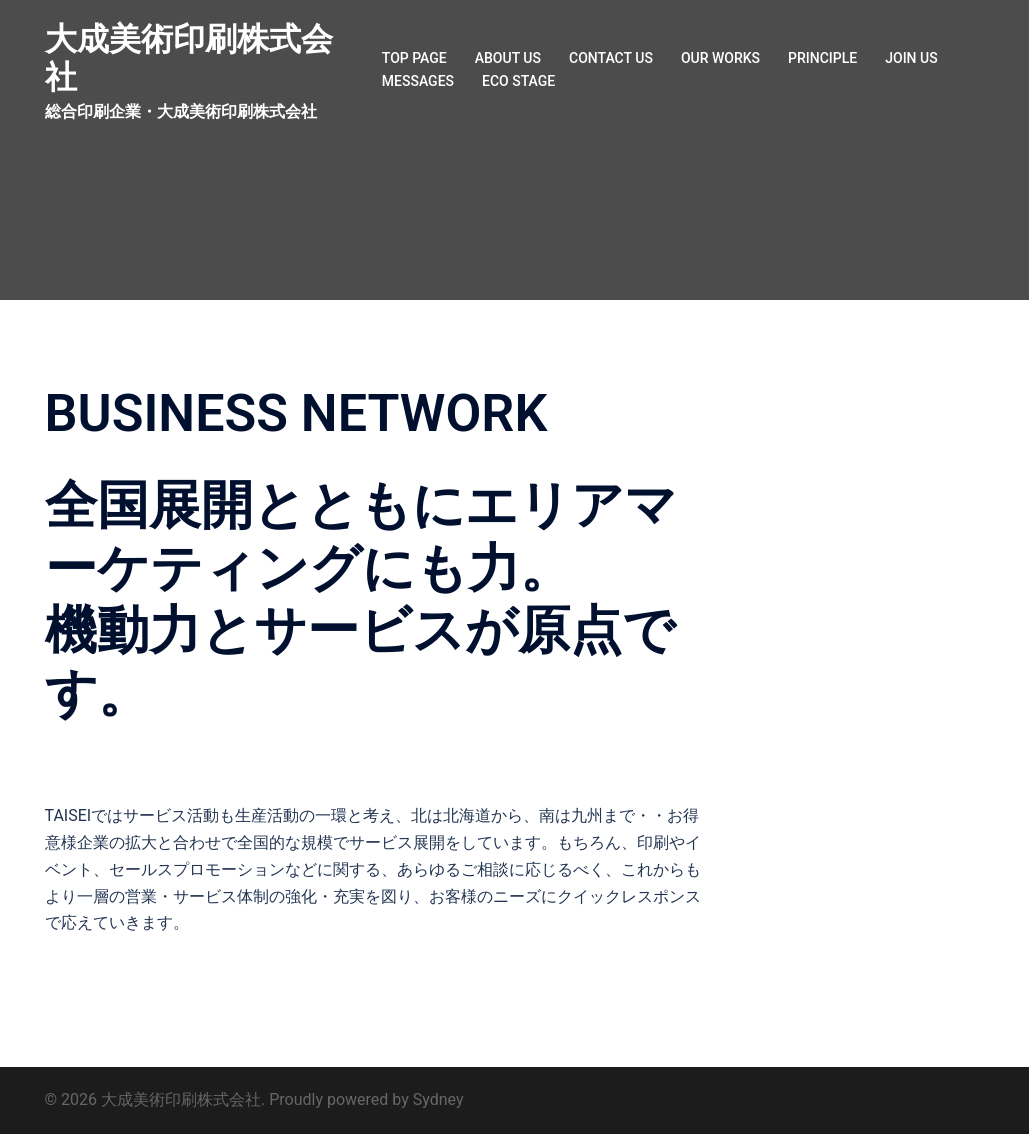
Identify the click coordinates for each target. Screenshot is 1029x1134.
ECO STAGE (518, 81)
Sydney (438, 1099)
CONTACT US (611, 58)
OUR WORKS (720, 58)
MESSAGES (418, 81)
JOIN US (911, 58)
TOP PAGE (414, 58)
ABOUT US (508, 58)
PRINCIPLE (822, 58)
